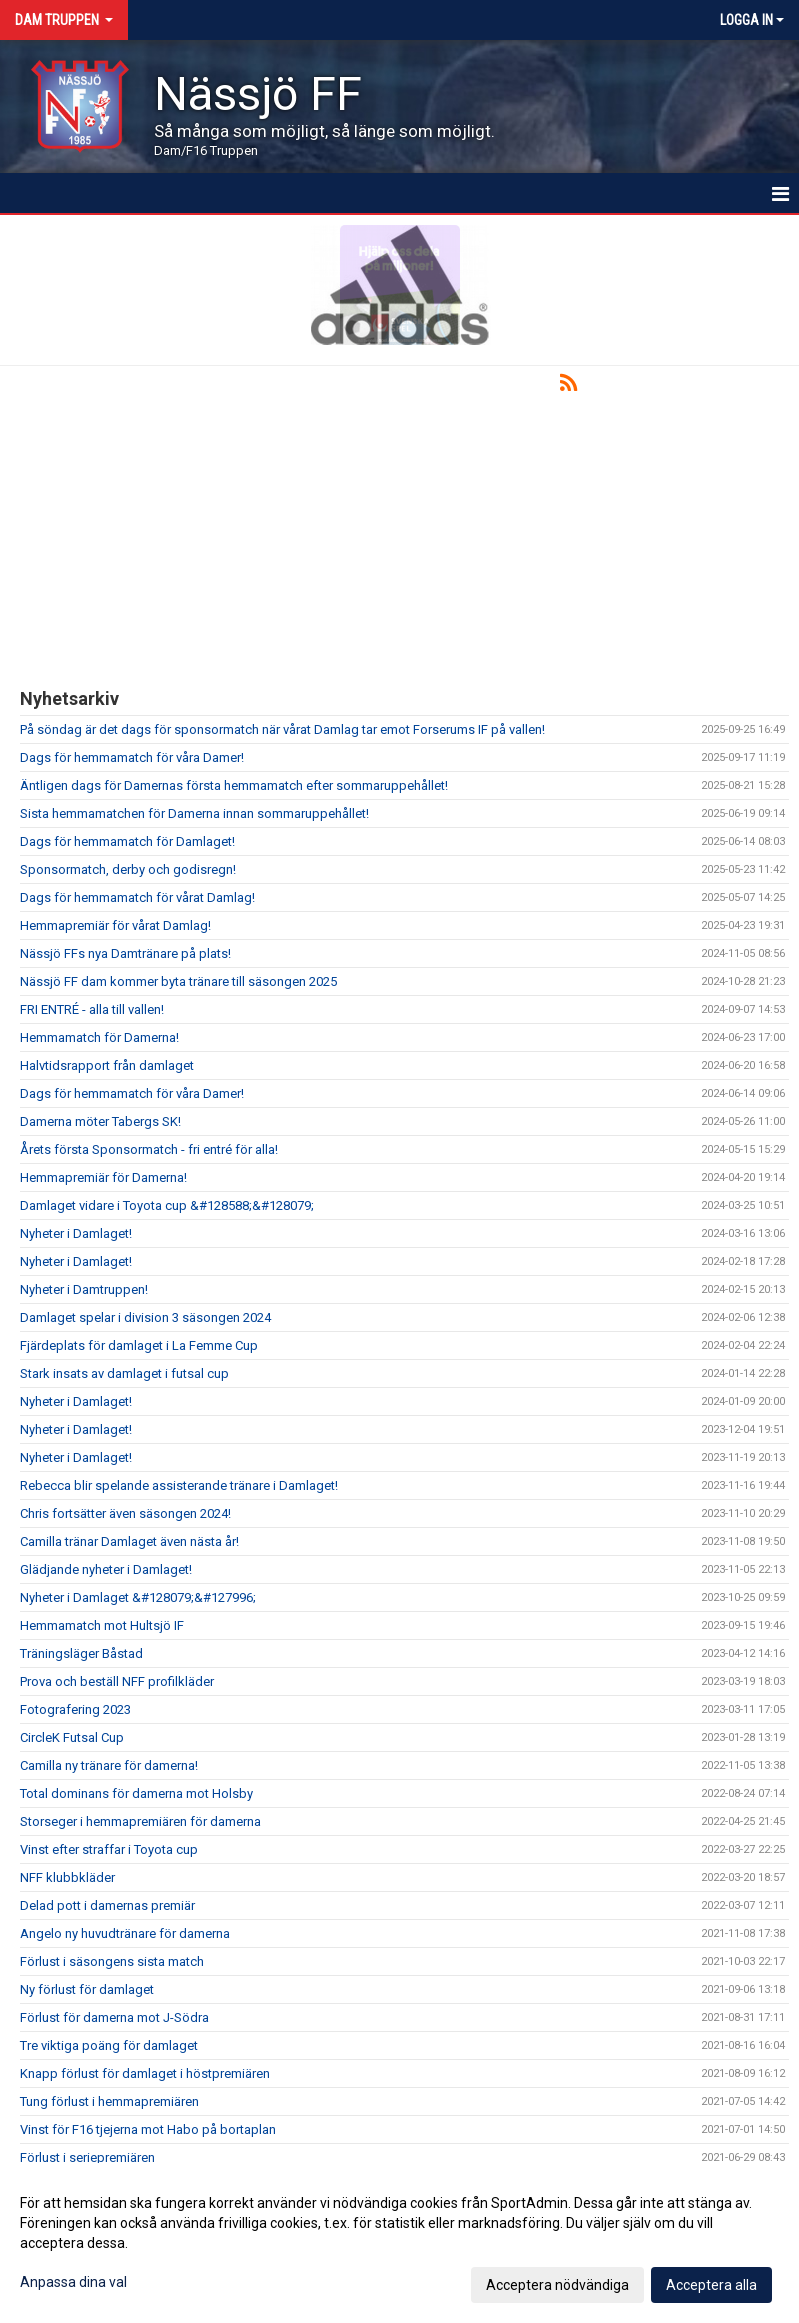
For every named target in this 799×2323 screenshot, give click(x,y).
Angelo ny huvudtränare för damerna (125, 1933)
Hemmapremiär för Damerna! (103, 1177)
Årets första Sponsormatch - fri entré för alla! (149, 1149)
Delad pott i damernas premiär (107, 1905)
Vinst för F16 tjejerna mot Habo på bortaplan (148, 2129)
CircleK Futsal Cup (72, 1737)
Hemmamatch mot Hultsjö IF (102, 1625)
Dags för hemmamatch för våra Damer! (132, 757)
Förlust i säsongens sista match (112, 1961)
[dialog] (399, 2243)
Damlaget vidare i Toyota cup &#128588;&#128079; (167, 1205)
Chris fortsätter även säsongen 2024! (125, 1513)
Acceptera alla (711, 2285)
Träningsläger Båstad (81, 1653)
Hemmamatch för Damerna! (99, 1037)
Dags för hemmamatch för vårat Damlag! (137, 897)
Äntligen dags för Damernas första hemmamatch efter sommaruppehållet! (234, 785)
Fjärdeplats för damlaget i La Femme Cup (139, 1345)
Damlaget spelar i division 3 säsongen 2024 (145, 1317)
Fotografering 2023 (75, 1709)
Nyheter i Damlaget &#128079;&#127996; (138, 1597)
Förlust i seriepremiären (87, 2157)
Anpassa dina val (73, 2282)
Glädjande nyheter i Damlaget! (106, 1569)
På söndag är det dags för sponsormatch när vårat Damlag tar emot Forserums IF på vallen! (282, 729)
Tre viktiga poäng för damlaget (109, 2045)
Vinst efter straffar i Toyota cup (109, 1849)
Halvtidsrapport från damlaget (107, 1065)
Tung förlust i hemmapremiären (109, 2101)
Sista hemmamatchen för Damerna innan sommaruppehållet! (194, 813)
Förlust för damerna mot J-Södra (114, 2017)
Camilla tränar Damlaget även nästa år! (129, 1541)
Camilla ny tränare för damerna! (109, 1765)
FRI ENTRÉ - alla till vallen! (92, 1009)
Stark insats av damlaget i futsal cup (124, 1373)
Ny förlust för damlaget (87, 1989)
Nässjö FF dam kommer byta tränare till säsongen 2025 (178, 981)
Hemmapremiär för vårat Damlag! (115, 925)
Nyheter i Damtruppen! (84, 1289)
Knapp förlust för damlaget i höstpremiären (145, 2073)
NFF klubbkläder (67, 1877)
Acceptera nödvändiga (557, 2285)
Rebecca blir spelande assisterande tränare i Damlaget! (179, 1485)
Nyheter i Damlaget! (76, 1233)
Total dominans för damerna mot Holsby (136, 1793)
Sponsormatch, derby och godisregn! (128, 869)
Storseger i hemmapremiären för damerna (140, 1821)
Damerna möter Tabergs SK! (100, 1121)
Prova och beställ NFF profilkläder (117, 1681)
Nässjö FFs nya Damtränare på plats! (125, 953)
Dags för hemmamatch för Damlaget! (127, 841)
